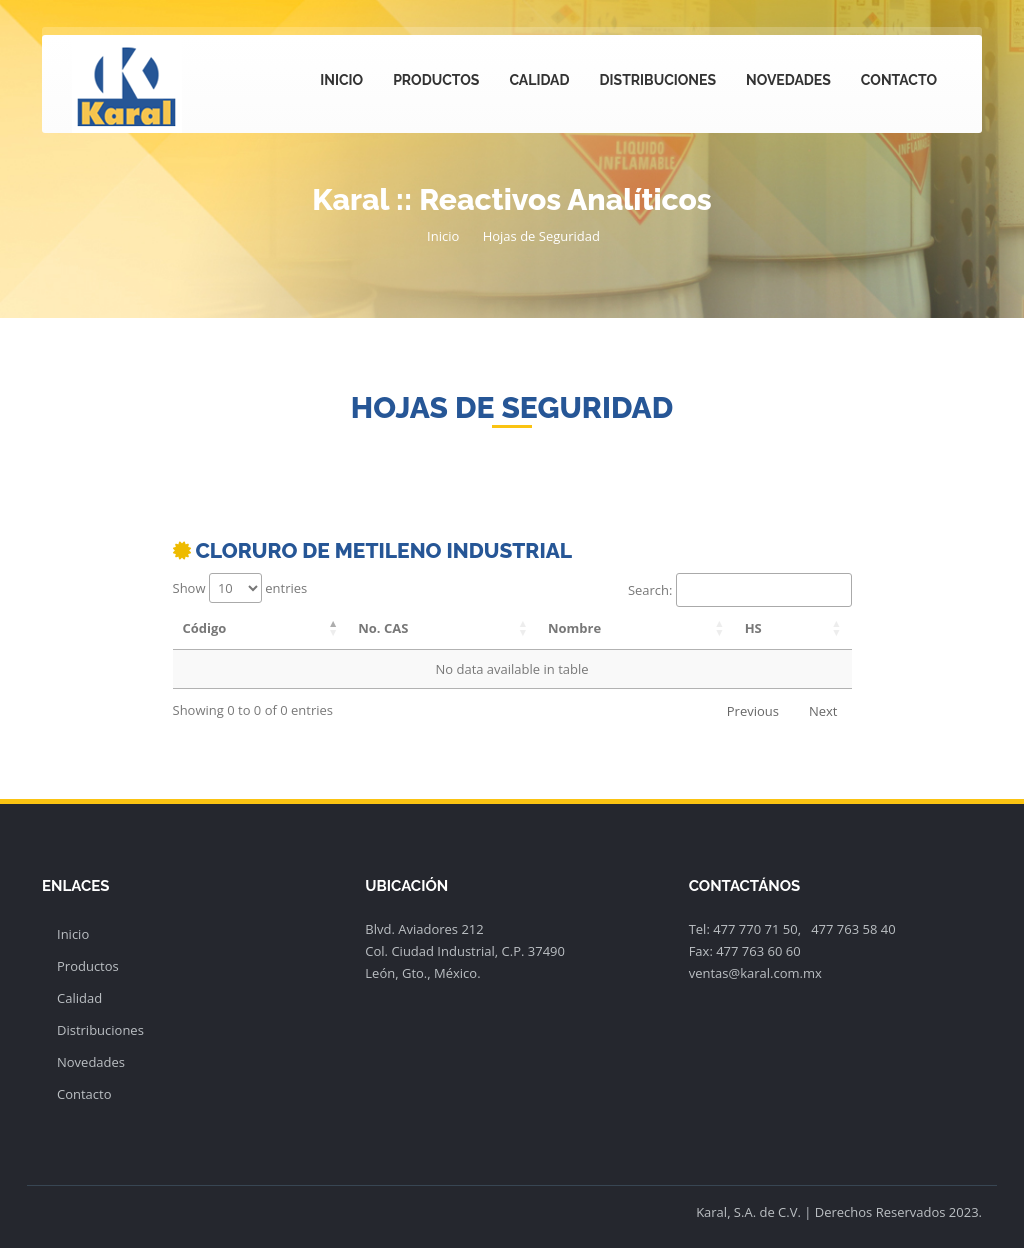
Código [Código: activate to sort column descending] (205, 628)
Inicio (341, 80)
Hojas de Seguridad (541, 236)
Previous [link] (753, 711)
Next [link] (823, 711)
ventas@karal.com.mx (755, 973)
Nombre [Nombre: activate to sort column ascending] (574, 628)
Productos (436, 80)
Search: (740, 590)
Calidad (539, 80)
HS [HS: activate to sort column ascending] (753, 628)
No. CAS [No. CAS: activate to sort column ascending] (383, 628)
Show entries (240, 588)
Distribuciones (658, 80)
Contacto (899, 80)
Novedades (788, 80)
